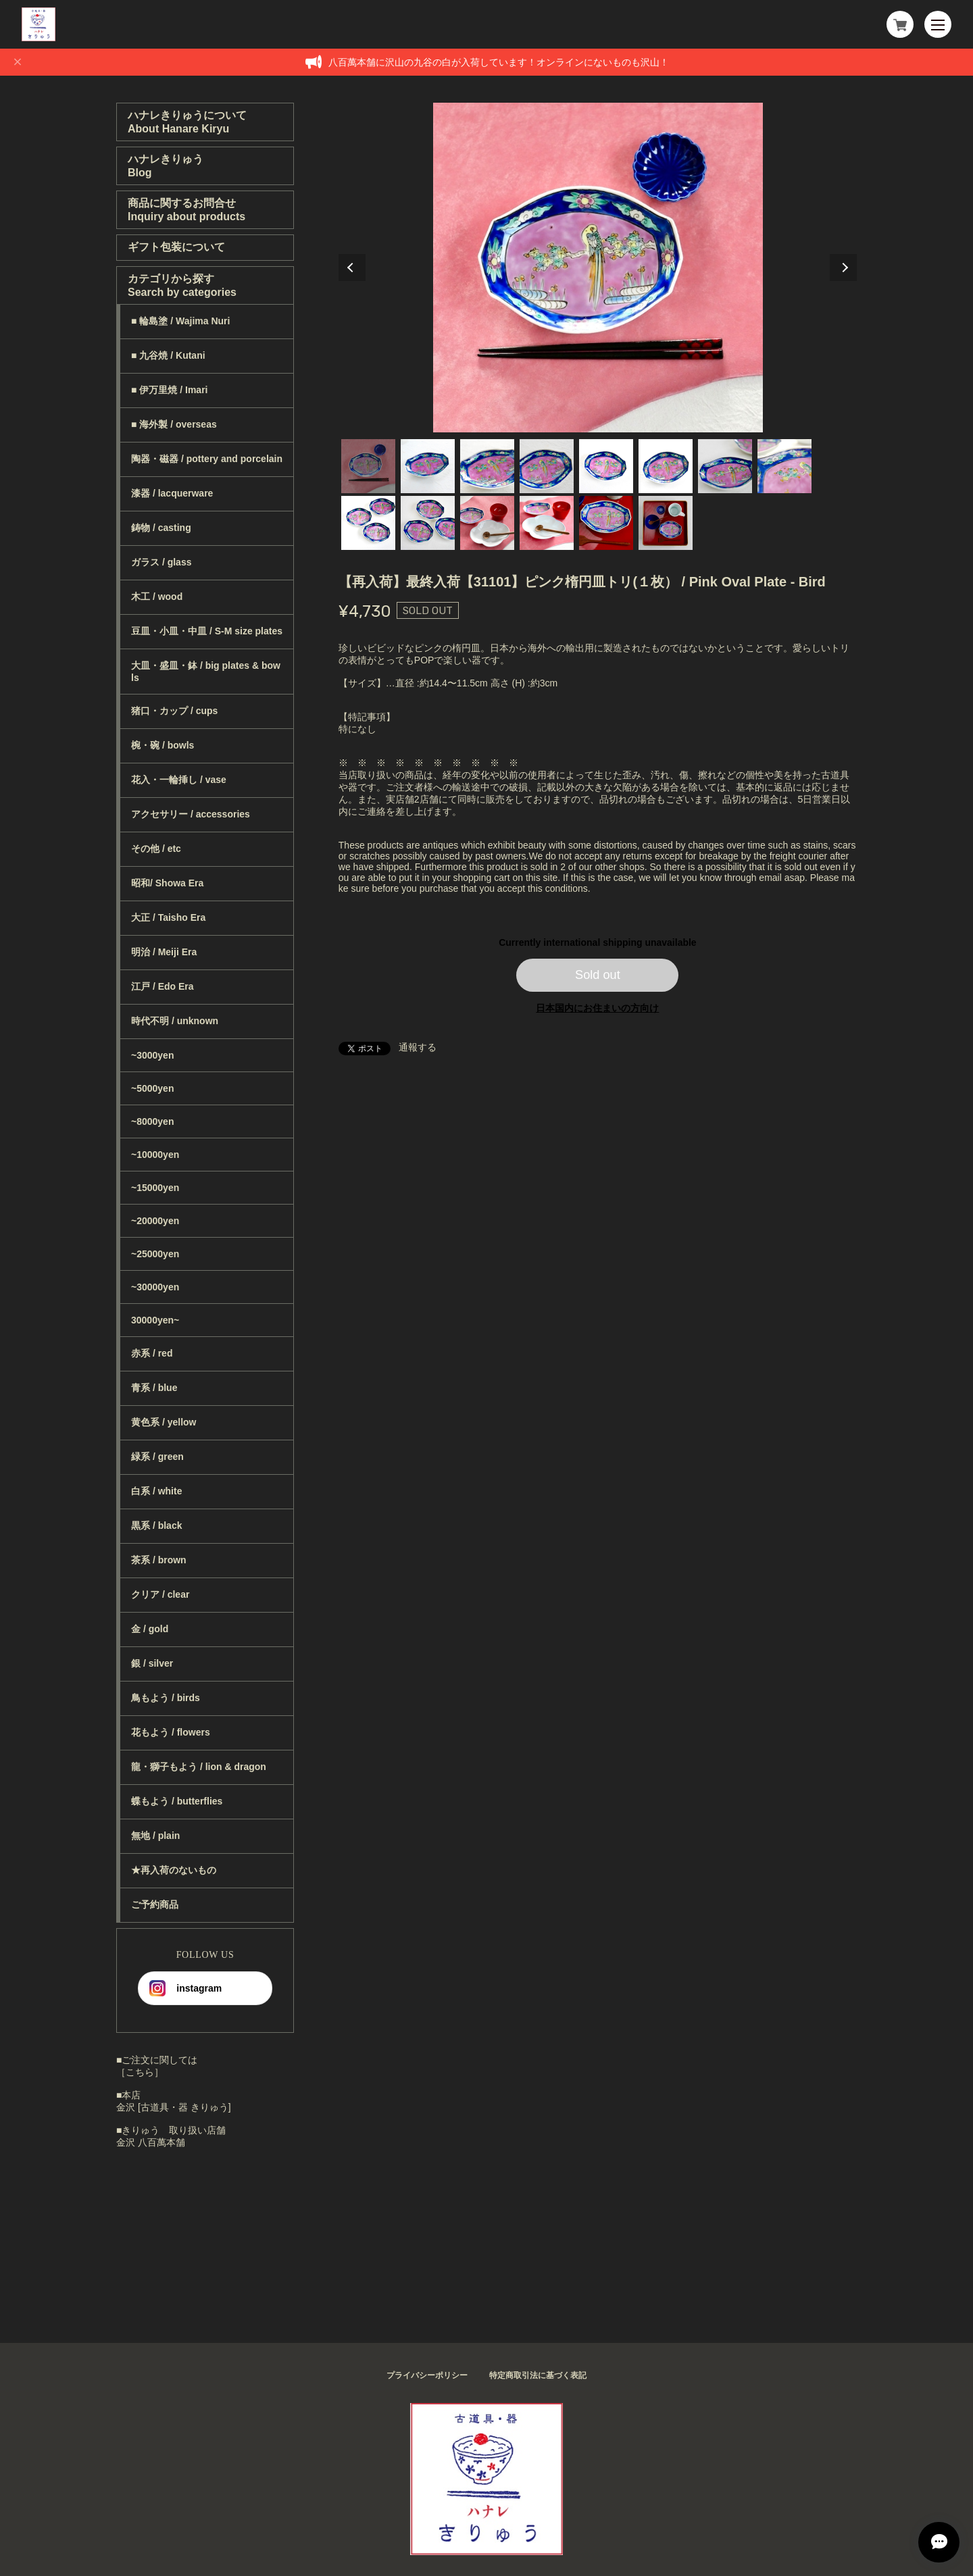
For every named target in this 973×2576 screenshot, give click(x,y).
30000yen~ (155, 1320)
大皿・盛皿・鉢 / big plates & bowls (205, 671)
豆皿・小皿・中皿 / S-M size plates (206, 631)
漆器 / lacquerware (172, 493)
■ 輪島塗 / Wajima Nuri (180, 320)
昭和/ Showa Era (167, 883)
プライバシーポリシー (427, 2375)
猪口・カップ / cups (174, 710)
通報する (417, 1047)
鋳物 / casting (161, 527)
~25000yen (155, 1253)
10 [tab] (428, 523)
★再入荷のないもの (173, 1870)
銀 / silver (152, 1663)
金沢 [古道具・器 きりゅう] (173, 2107)
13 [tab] (606, 523)
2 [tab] (428, 466)
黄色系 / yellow (163, 1422)
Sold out (597, 975)
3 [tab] (487, 466)
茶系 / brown (158, 1560)
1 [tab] (368, 466)
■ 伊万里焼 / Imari (169, 389)
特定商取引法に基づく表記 (538, 2375)
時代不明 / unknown (174, 1020)
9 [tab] (368, 523)
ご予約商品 (154, 1904)
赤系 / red (151, 1353)
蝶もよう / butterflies (176, 1801)
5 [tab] (606, 466)
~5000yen (152, 1088)
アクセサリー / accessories (190, 814)
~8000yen (152, 1121)
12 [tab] (547, 523)
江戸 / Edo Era (162, 986)
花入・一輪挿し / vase (178, 779)
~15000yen (155, 1187)
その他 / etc (156, 848)
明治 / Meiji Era (164, 951)
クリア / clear (160, 1594)
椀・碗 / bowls (162, 745)
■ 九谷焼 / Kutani (168, 355)
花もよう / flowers (170, 1732)
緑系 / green (157, 1456)
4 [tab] (547, 466)
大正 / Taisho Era (168, 917)
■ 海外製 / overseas (174, 424)
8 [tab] (784, 466)
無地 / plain (155, 1835)
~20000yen (155, 1220)
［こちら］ (140, 2072)
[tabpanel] (598, 267)
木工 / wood (156, 596)
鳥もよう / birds (165, 1697)
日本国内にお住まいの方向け (597, 1008)
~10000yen (155, 1154)
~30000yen (155, 1287)
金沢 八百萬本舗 (150, 2142)
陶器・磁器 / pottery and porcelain (206, 458)
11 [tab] (487, 523)
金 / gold (149, 1628)
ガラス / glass (161, 562)
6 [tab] (666, 466)
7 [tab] (725, 466)
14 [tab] (666, 523)
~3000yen (152, 1055)
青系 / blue (154, 1387)
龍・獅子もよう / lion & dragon (198, 1766)
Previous (352, 267)
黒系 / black (156, 1525)
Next (843, 267)
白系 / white (156, 1491)
